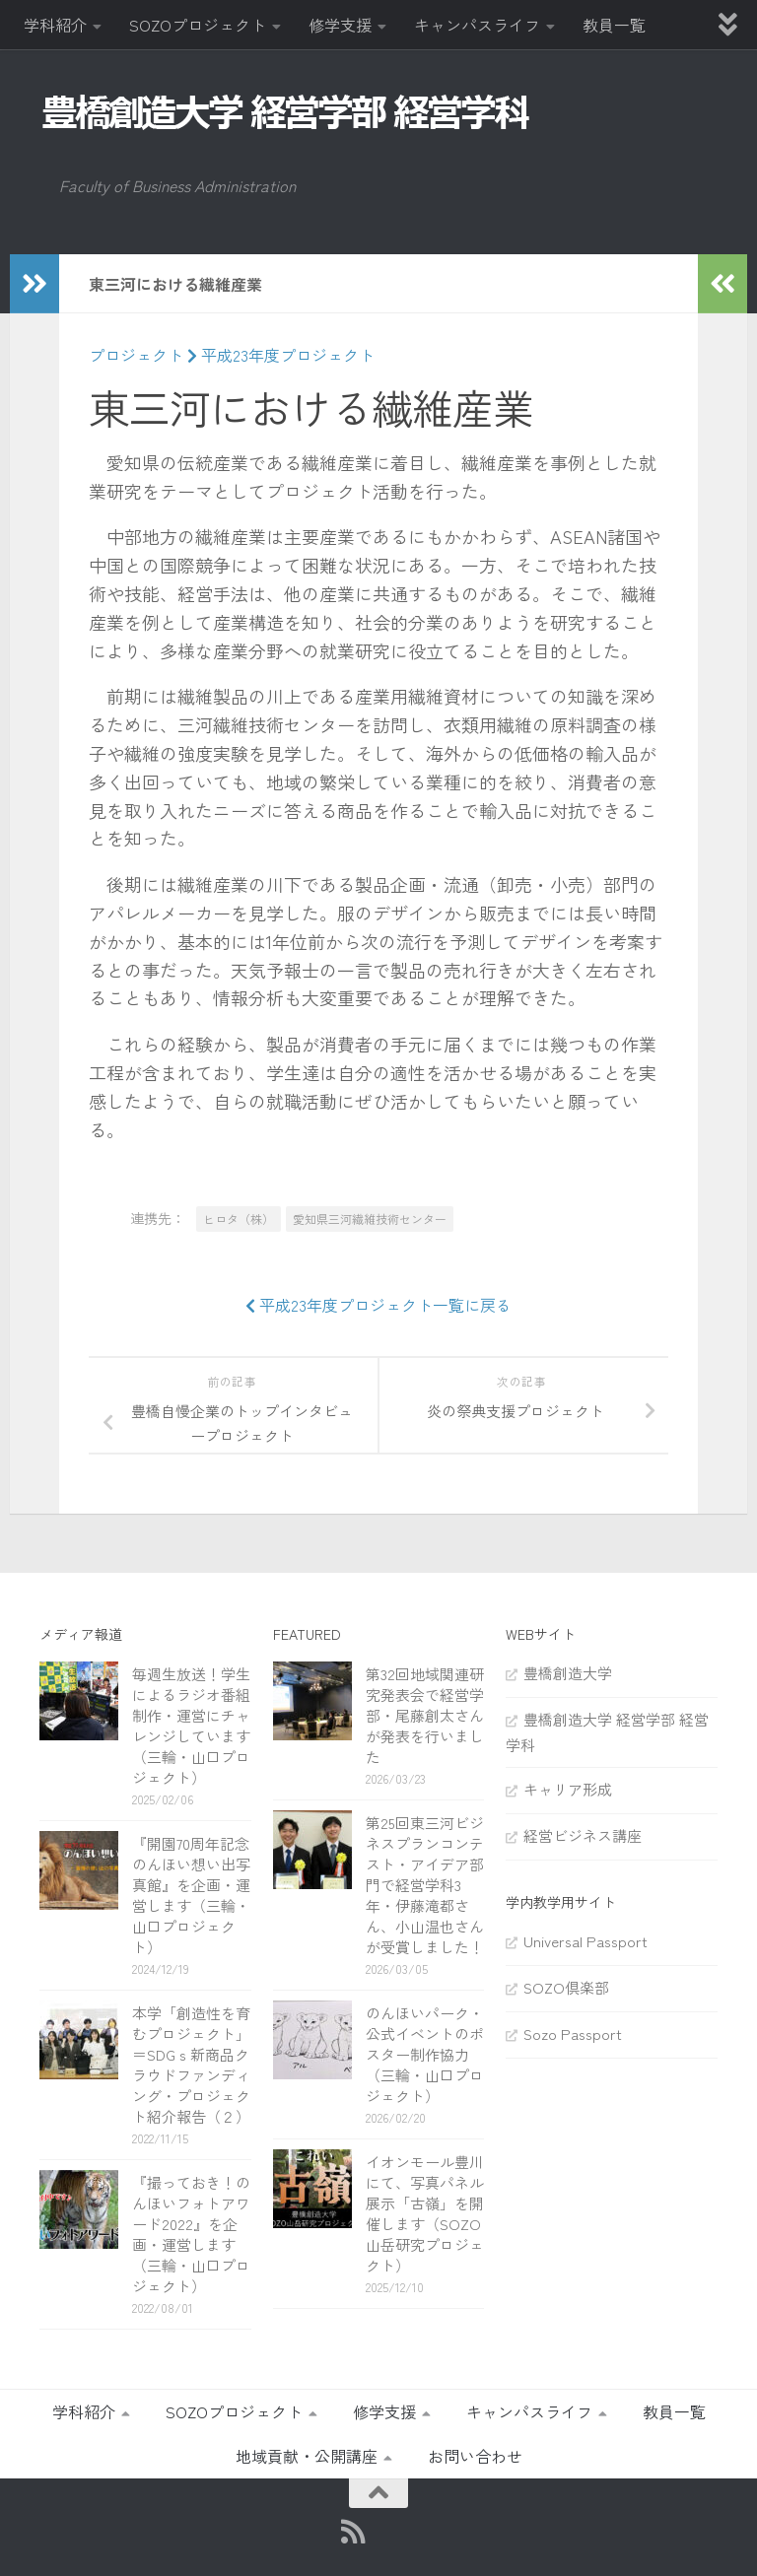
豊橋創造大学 (567, 1672)
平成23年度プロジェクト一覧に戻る (378, 1305)
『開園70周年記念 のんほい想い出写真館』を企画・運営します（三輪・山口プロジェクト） (198, 1895)
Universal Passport (585, 1941)
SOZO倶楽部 (566, 1987)
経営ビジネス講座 (582, 1835)
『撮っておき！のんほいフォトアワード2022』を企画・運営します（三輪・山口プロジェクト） (191, 2234)
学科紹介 (55, 24)
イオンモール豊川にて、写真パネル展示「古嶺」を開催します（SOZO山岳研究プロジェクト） (425, 2213)
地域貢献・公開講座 (307, 2456)
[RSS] (354, 2531)
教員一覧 (614, 24)
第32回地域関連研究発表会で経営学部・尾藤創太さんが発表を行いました (425, 1715)
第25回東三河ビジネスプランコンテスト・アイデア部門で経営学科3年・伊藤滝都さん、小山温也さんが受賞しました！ (425, 1884)
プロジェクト (136, 355)
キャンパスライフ (477, 24)
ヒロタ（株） (238, 1218)
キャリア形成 (567, 1789)
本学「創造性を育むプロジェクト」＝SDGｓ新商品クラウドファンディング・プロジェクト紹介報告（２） (191, 2064)
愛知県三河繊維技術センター (370, 1218)
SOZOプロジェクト (197, 24)
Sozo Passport (572, 2033)
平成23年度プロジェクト (281, 355)
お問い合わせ (475, 2456)
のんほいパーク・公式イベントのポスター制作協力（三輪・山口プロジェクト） (425, 2054)
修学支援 (340, 24)
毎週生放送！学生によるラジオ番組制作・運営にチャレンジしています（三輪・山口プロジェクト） (191, 1725)
